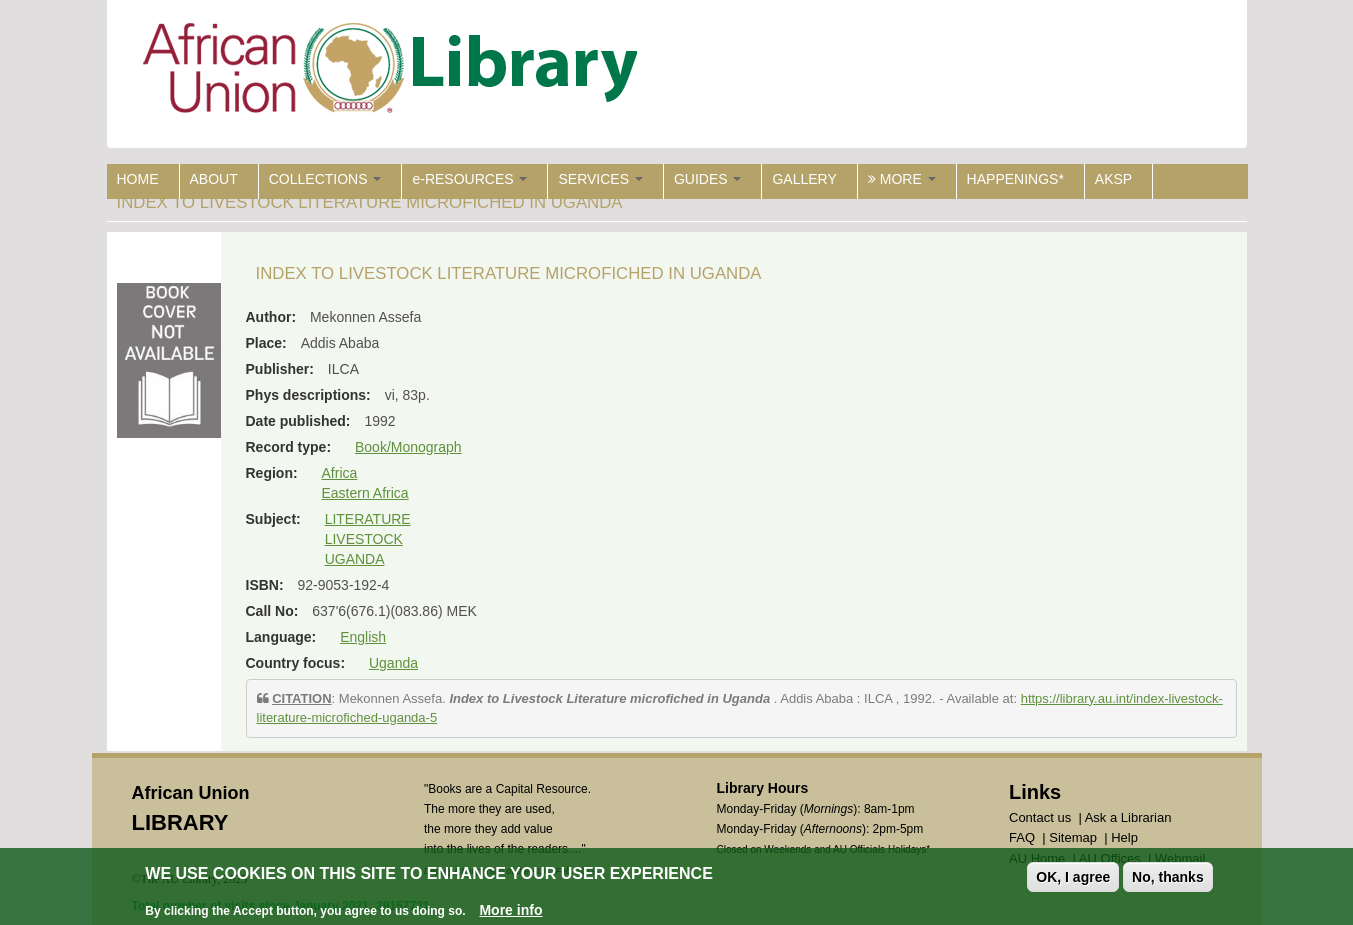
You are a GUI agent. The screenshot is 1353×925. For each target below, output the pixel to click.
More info (510, 910)
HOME (138, 179)
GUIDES (708, 179)
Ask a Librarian (1128, 817)
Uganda (393, 663)
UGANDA (355, 559)
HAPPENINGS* (1015, 179)
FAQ (1022, 837)
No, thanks (1168, 877)
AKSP (1113, 179)
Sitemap (1073, 837)
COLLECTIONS (325, 179)
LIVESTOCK (364, 539)
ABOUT (214, 179)
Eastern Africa (365, 493)
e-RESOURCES (469, 179)
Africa (340, 473)
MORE (902, 179)
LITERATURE (368, 519)
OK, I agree (1073, 877)
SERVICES (600, 179)
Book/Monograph (408, 447)
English (363, 637)
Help (1124, 837)
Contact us (1040, 817)
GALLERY (804, 179)
